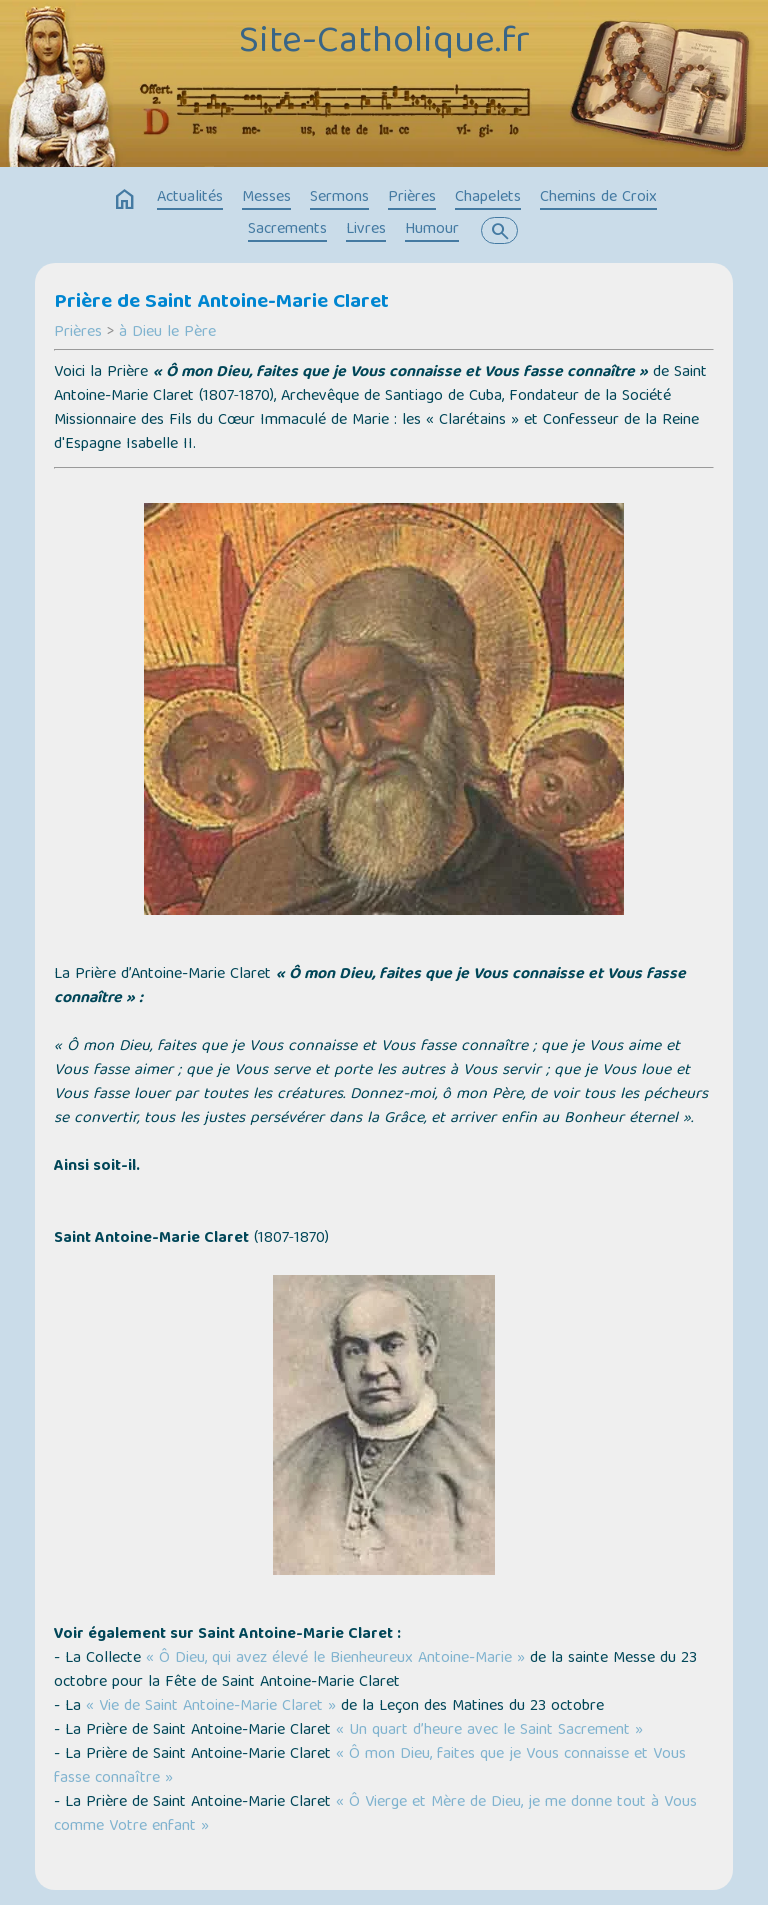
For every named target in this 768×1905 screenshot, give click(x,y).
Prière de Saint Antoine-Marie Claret (221, 303)
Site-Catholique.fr (384, 43)
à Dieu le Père (167, 333)
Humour (432, 230)
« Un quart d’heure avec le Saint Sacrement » (489, 1731)
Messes (266, 198)
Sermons (339, 198)
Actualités (190, 198)
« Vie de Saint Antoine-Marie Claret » (211, 1707)
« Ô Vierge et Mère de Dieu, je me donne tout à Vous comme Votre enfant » (375, 1815)
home (125, 200)
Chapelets (488, 198)
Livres (366, 230)
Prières (412, 198)
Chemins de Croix (598, 198)
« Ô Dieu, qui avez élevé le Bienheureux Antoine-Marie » (335, 1659)
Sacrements (287, 230)
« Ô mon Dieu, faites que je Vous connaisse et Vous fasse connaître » (370, 1767)
